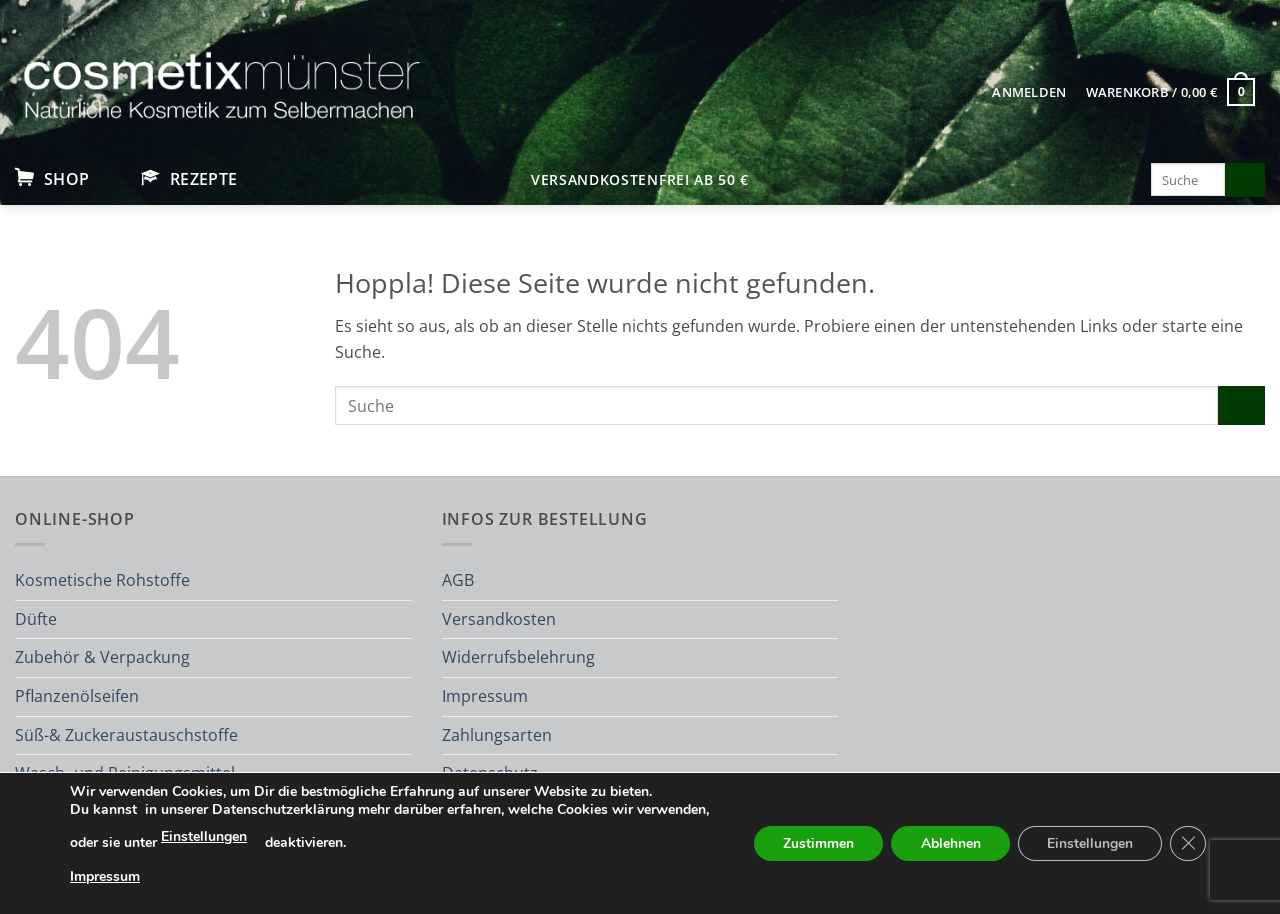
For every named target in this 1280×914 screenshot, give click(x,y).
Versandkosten (499, 619)
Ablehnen (948, 843)
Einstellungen (280, 836)
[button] (1029, 92)
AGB (458, 580)
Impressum (485, 696)
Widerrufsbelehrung (518, 657)
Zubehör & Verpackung (102, 657)
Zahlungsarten (497, 735)
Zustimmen (814, 843)
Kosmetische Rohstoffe (102, 580)
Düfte (36, 619)
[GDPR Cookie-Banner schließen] (1188, 844)
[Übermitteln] (1245, 180)
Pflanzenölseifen (77, 696)
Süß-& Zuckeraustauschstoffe (126, 735)
